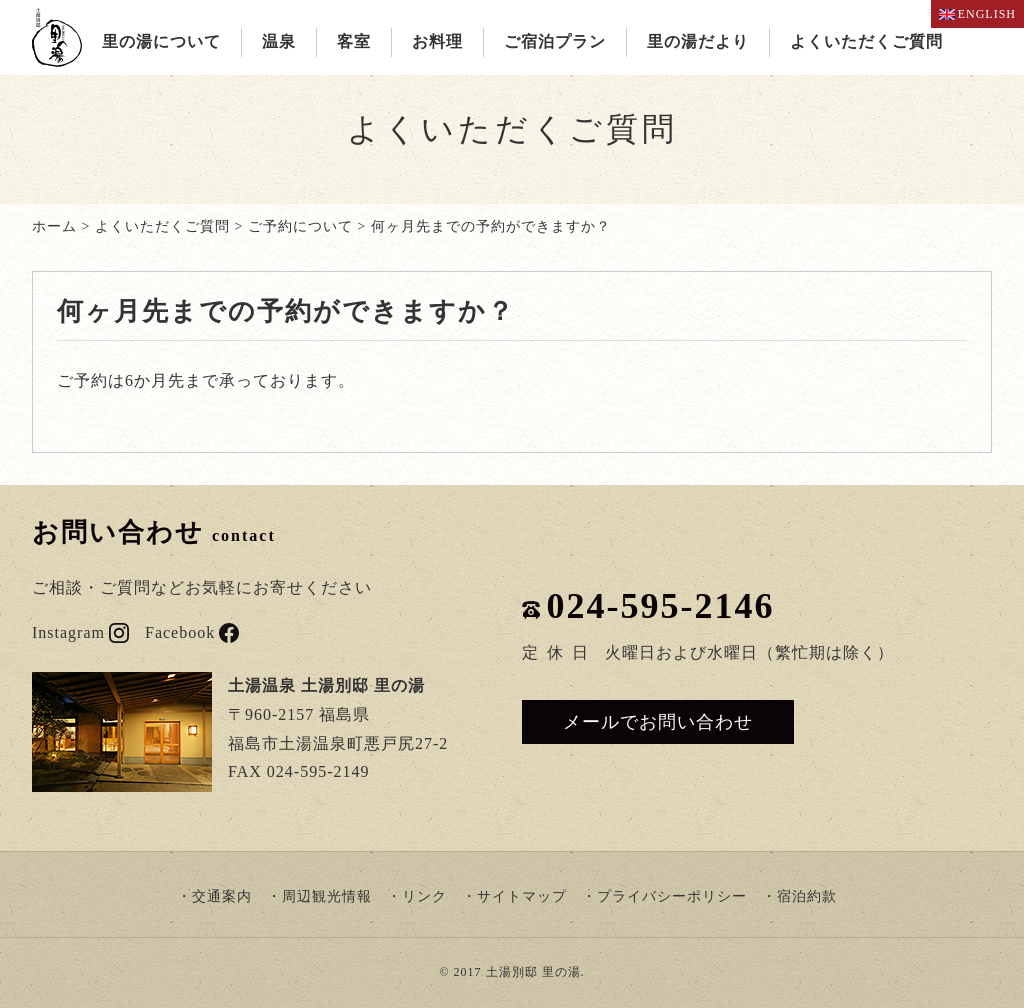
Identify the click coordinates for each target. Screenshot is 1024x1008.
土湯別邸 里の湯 (533, 972)
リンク (424, 896)
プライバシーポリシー (672, 896)
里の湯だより (698, 41)
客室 (354, 41)
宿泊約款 (807, 896)
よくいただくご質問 (866, 41)
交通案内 (222, 896)
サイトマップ (522, 896)
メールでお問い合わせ (658, 722)
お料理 (437, 41)
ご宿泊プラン (555, 41)
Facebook (192, 632)
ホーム (54, 226)
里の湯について (161, 41)
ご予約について (300, 226)
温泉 (279, 41)
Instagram (80, 632)
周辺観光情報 (327, 896)
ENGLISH (977, 14)
